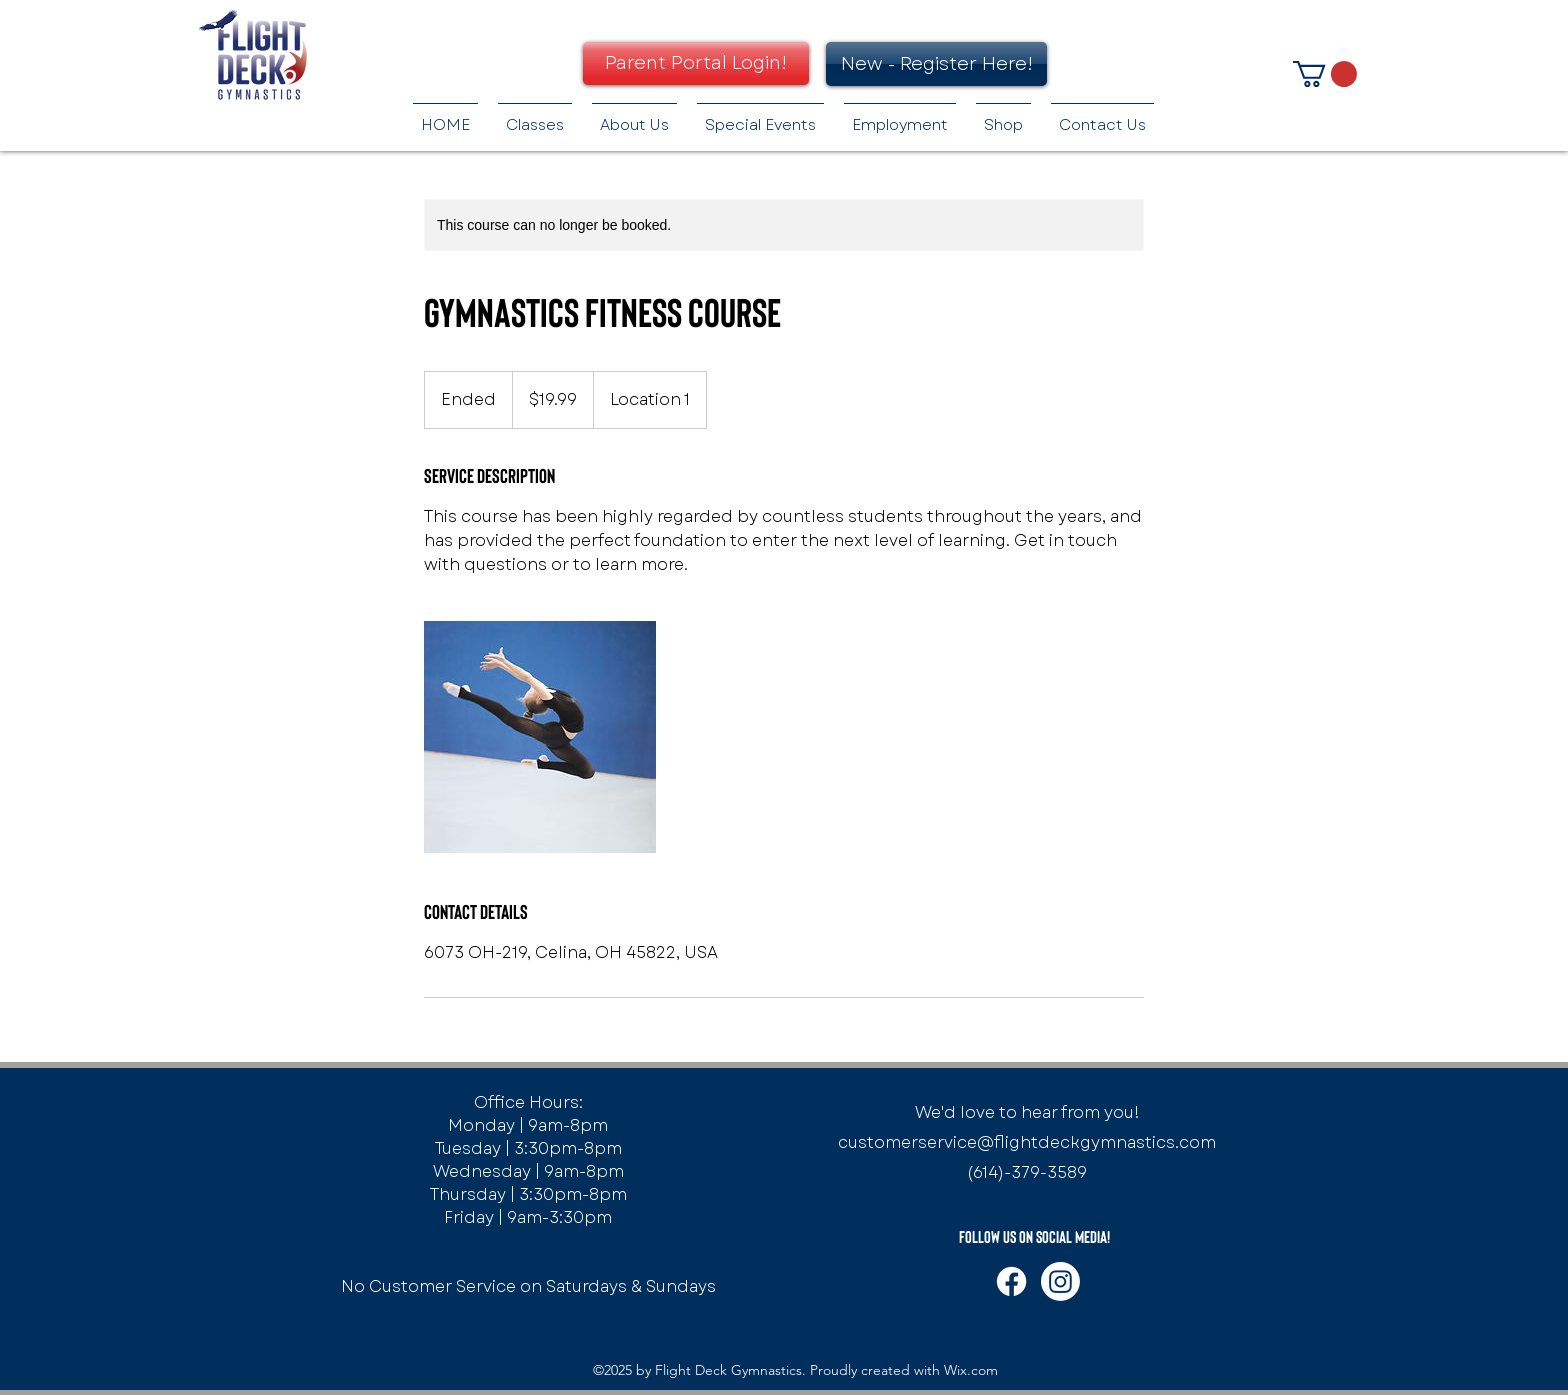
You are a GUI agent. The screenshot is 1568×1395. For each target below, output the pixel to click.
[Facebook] (1011, 1281)
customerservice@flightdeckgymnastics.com (1027, 1142)
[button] (1325, 74)
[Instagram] (1060, 1281)
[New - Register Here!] (936, 64)
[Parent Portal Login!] (696, 63)
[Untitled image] (540, 737)
